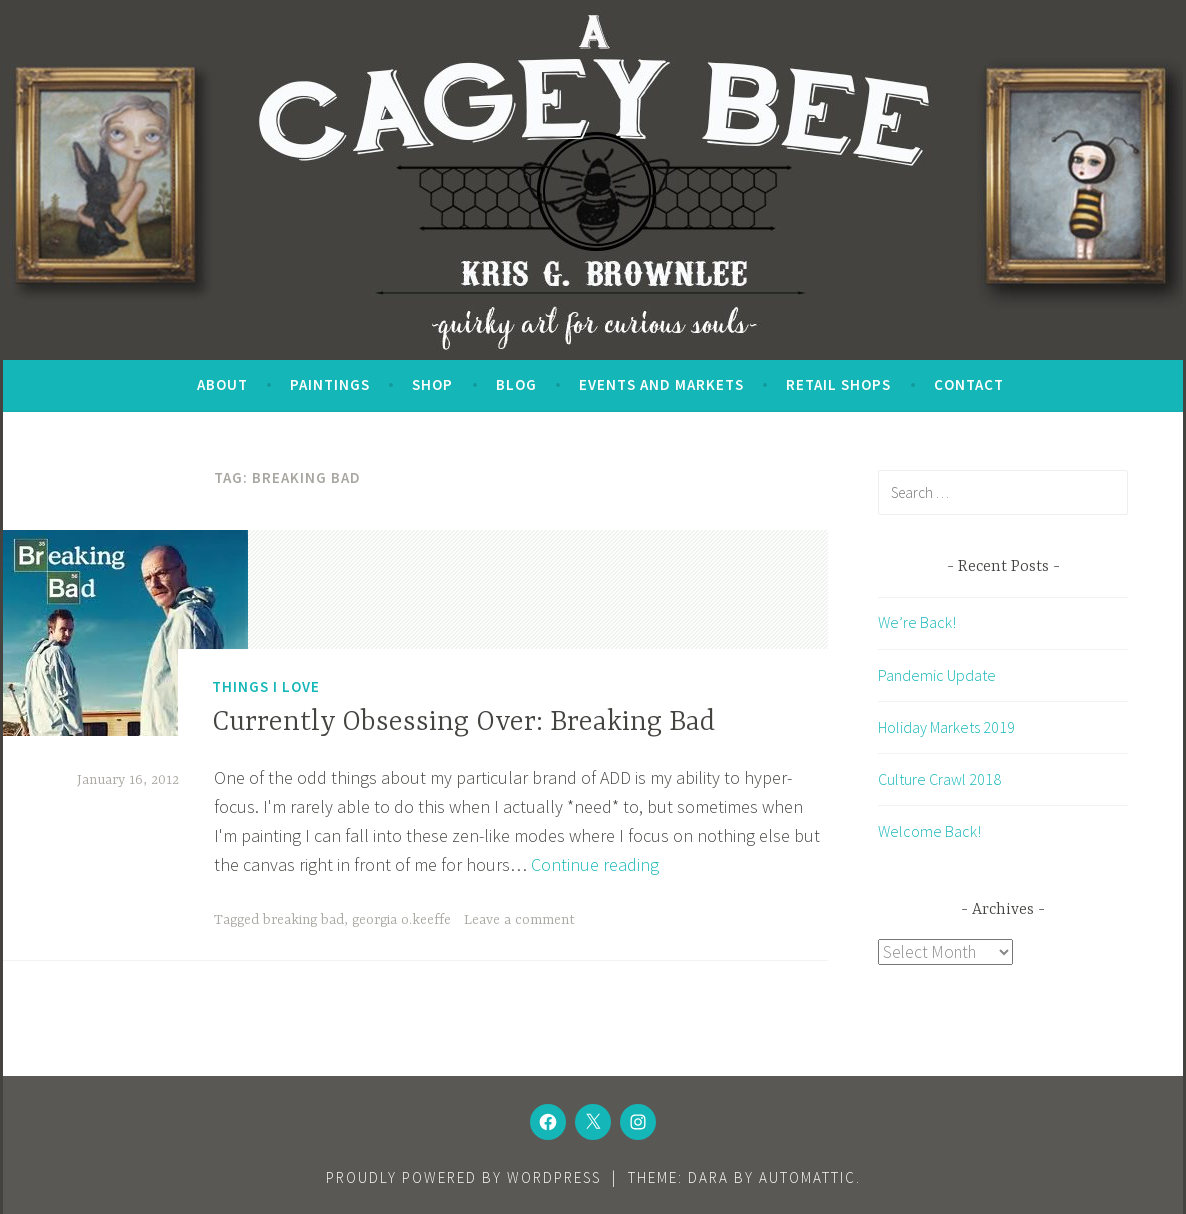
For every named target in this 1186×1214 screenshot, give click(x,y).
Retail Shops (838, 384)
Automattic (807, 1177)
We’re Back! (917, 622)
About (222, 384)
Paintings (330, 384)
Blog (516, 384)
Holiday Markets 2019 (946, 727)
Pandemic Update (937, 675)
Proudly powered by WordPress (463, 1177)
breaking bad (303, 920)
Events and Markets (661, 384)
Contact (969, 384)
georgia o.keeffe (401, 920)
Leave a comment (519, 920)
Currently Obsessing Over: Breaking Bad (463, 723)
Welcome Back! (929, 831)
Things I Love (266, 686)
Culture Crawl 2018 (939, 779)
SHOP (432, 384)
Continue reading (595, 864)
